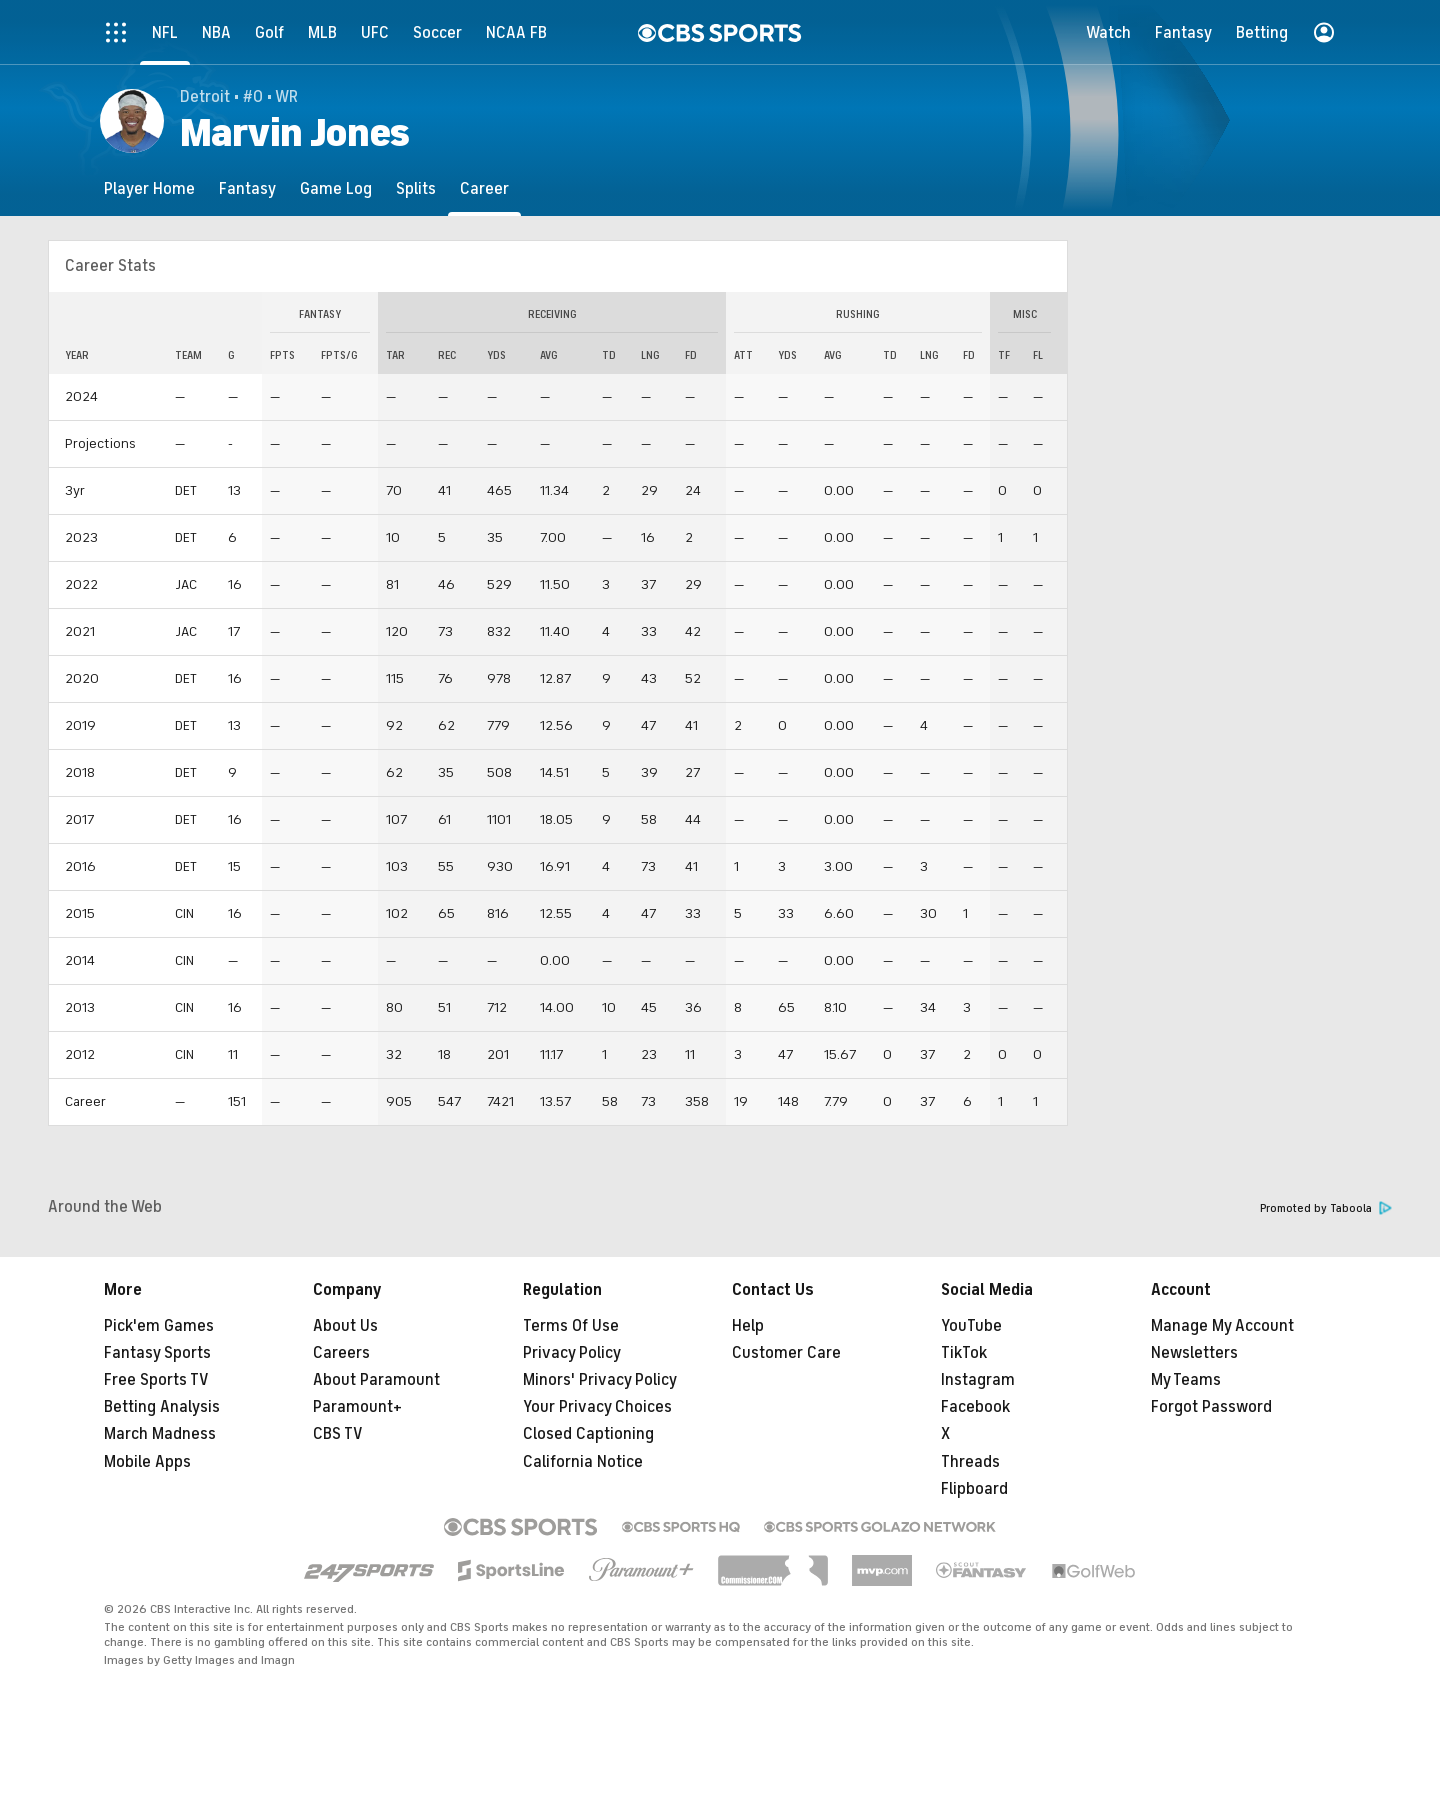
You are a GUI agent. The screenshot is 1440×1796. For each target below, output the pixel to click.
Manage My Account (1222, 1326)
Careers (341, 1353)
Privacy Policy (572, 1353)
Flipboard (974, 1489)
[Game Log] (336, 188)
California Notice (583, 1462)
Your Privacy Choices (597, 1407)
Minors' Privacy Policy (600, 1380)
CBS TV (338, 1434)
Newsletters (1194, 1353)
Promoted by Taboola (1326, 1208)
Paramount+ (357, 1407)
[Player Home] (149, 188)
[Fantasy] (247, 188)
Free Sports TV (156, 1380)
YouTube (971, 1326)
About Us (345, 1326)
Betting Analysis (162, 1407)
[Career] (484, 188)
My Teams (1186, 1380)
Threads (970, 1462)
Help (748, 1326)
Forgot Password (1211, 1407)
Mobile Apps (147, 1462)
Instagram (978, 1380)
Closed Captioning (588, 1434)
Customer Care (786, 1353)
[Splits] (416, 188)
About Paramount (376, 1380)
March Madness (160, 1434)
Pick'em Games (159, 1326)
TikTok (964, 1353)
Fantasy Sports (157, 1353)
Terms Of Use (571, 1326)
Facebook (975, 1407)
